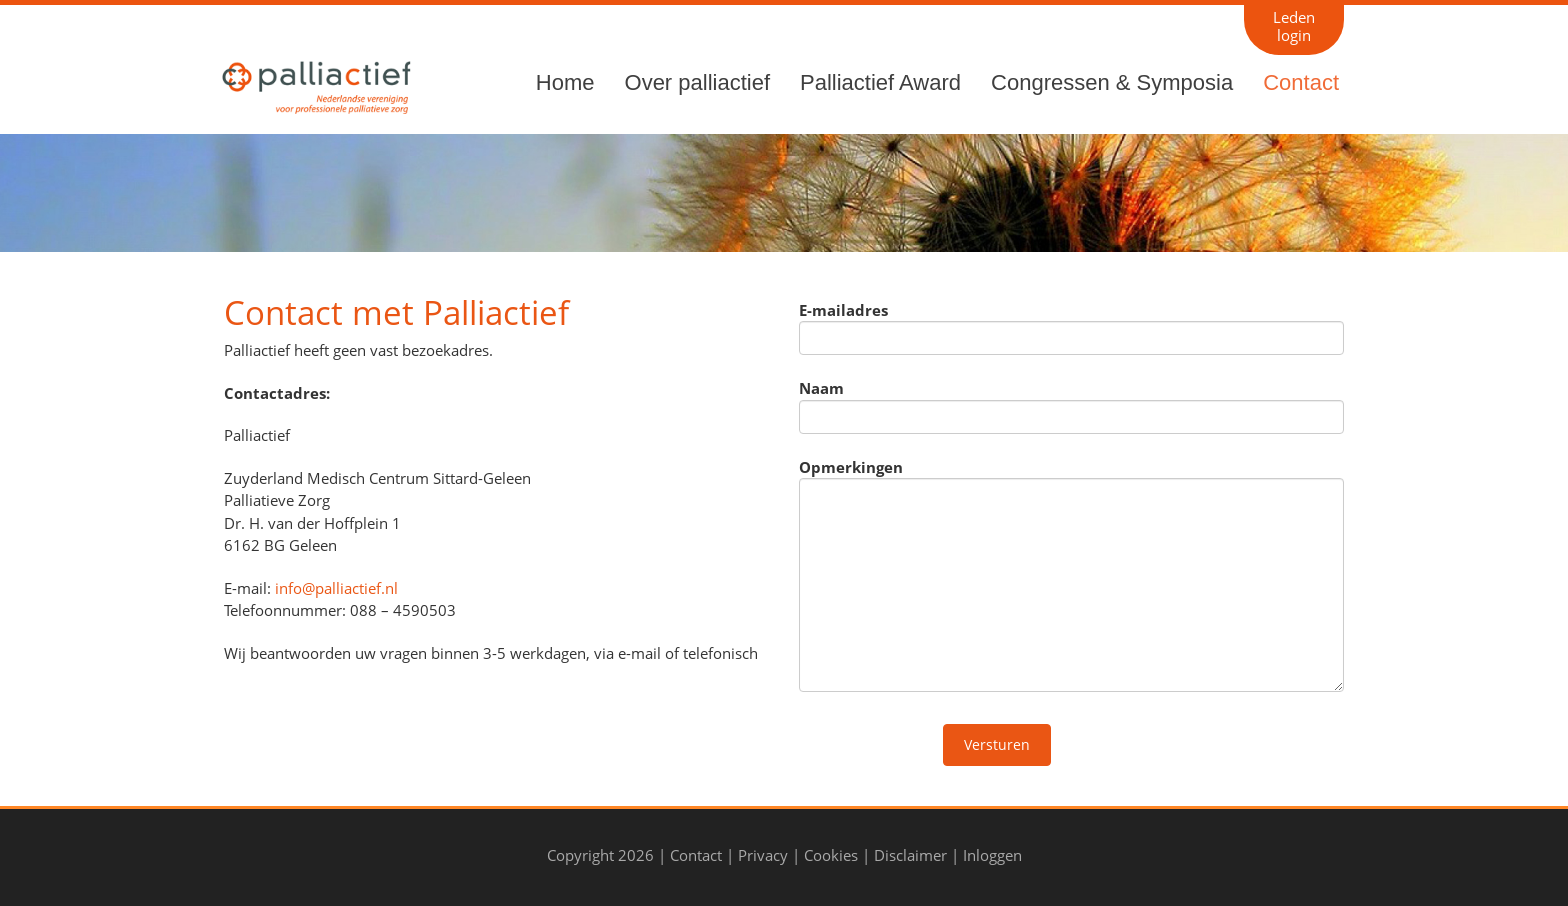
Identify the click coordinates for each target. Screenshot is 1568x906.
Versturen (997, 744)
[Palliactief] (314, 85)
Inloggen (992, 855)
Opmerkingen (851, 467)
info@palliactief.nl (336, 588)
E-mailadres (843, 310)
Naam (821, 388)
